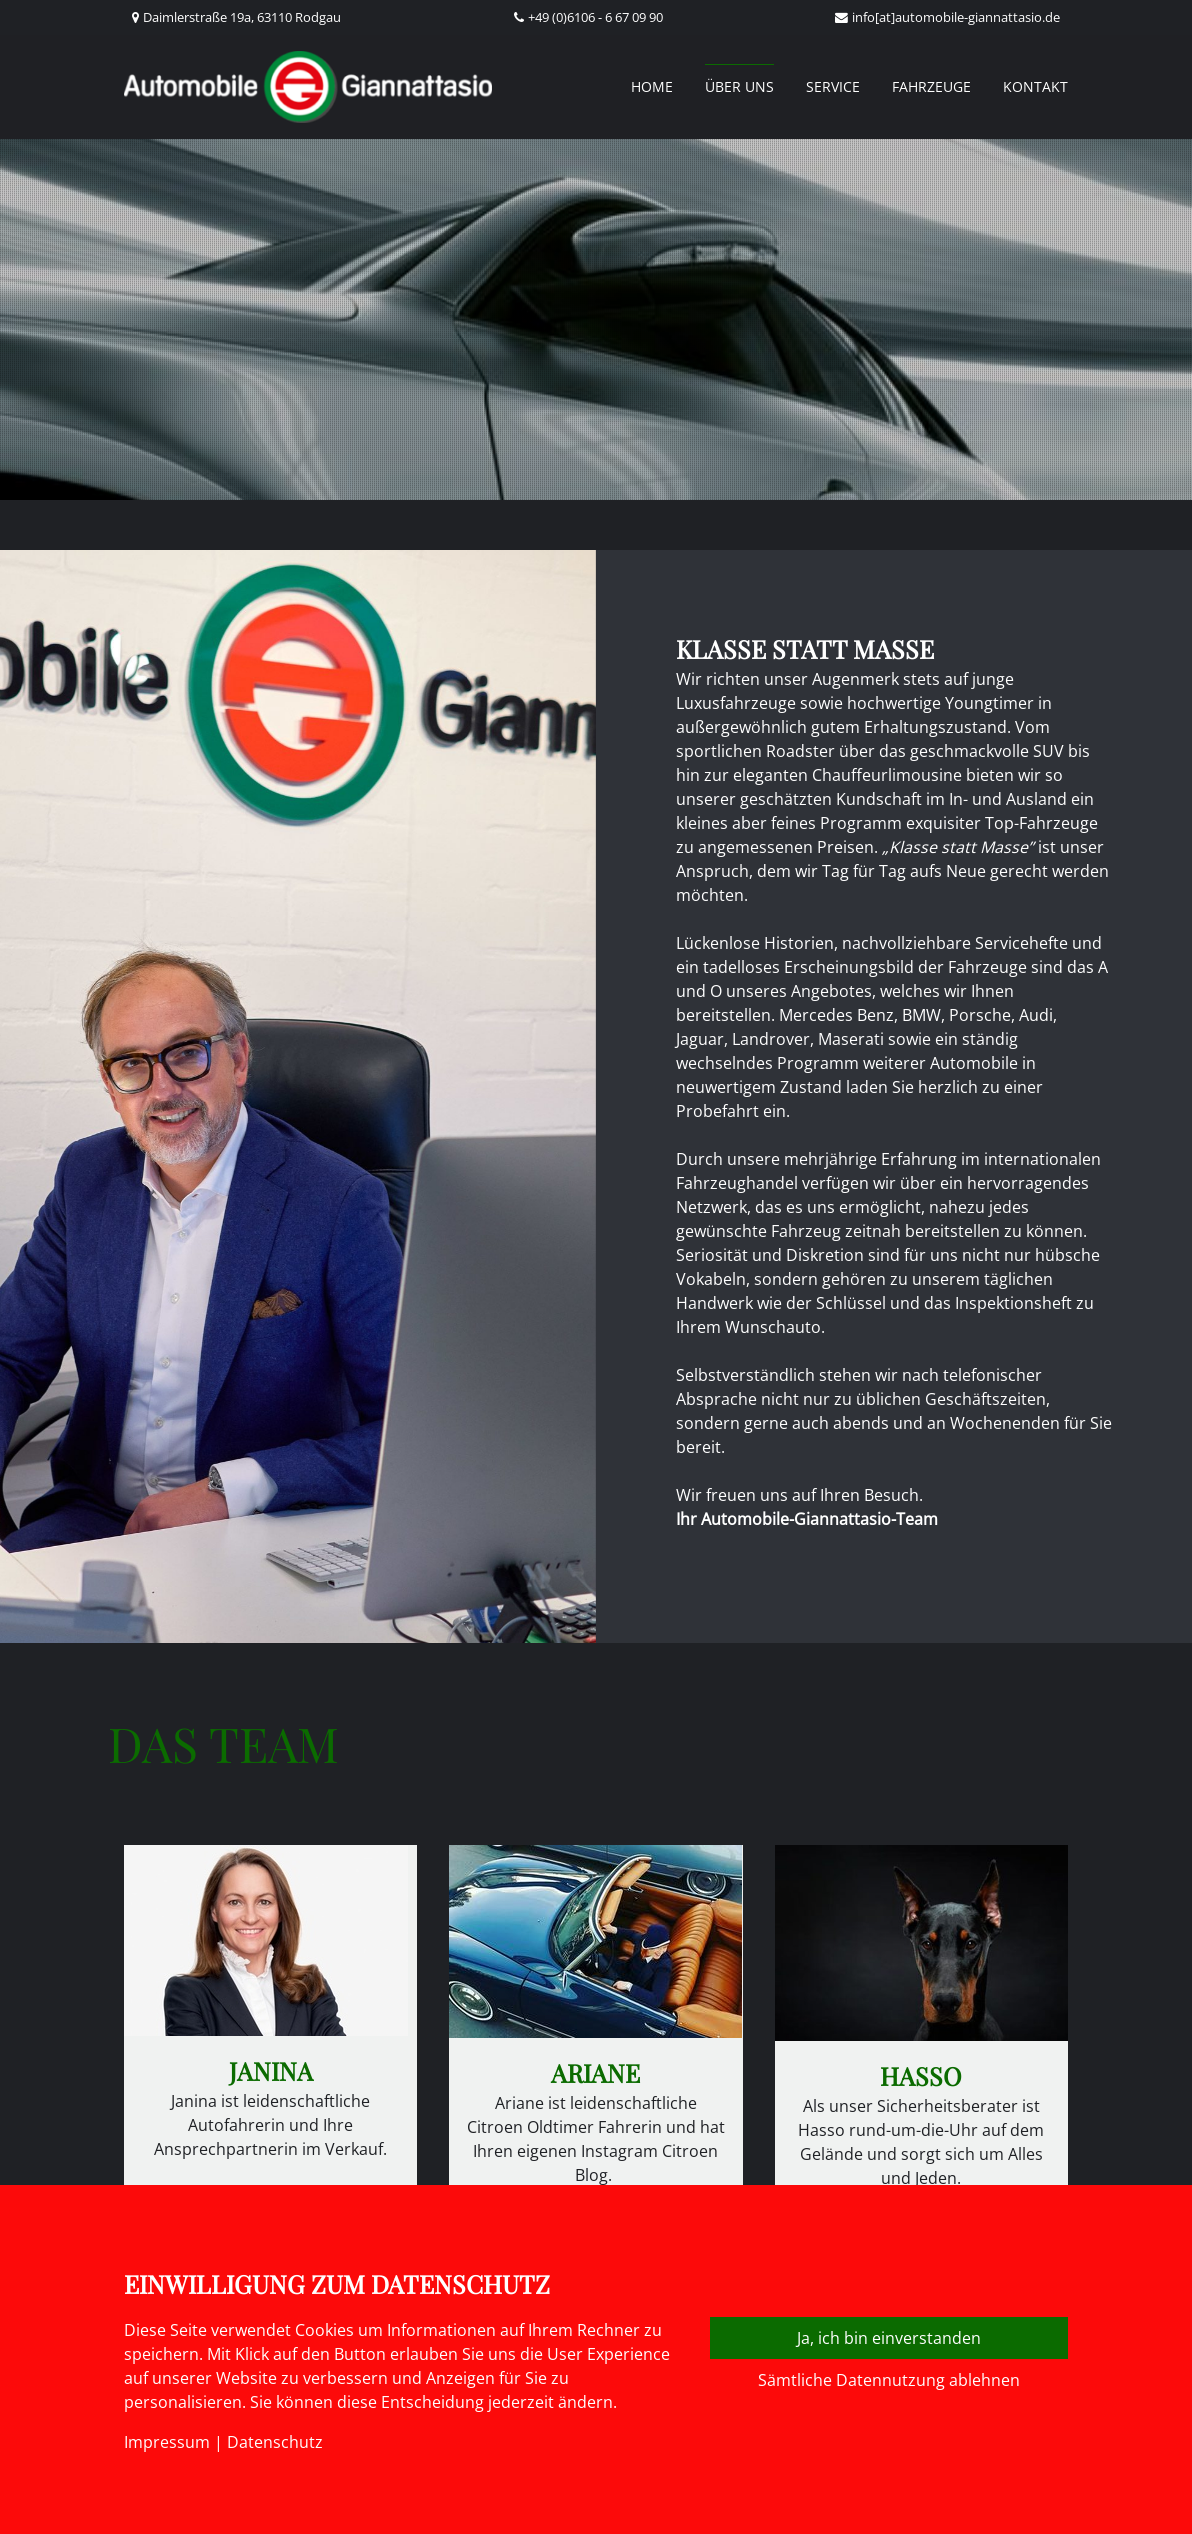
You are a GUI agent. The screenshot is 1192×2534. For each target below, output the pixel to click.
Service (833, 86)
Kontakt (1035, 86)
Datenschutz (275, 2442)
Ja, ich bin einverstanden (889, 2338)
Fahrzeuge (931, 86)
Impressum (167, 2442)
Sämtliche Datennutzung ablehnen (889, 2380)
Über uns (739, 86)
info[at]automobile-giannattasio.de (956, 17)
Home (652, 86)
